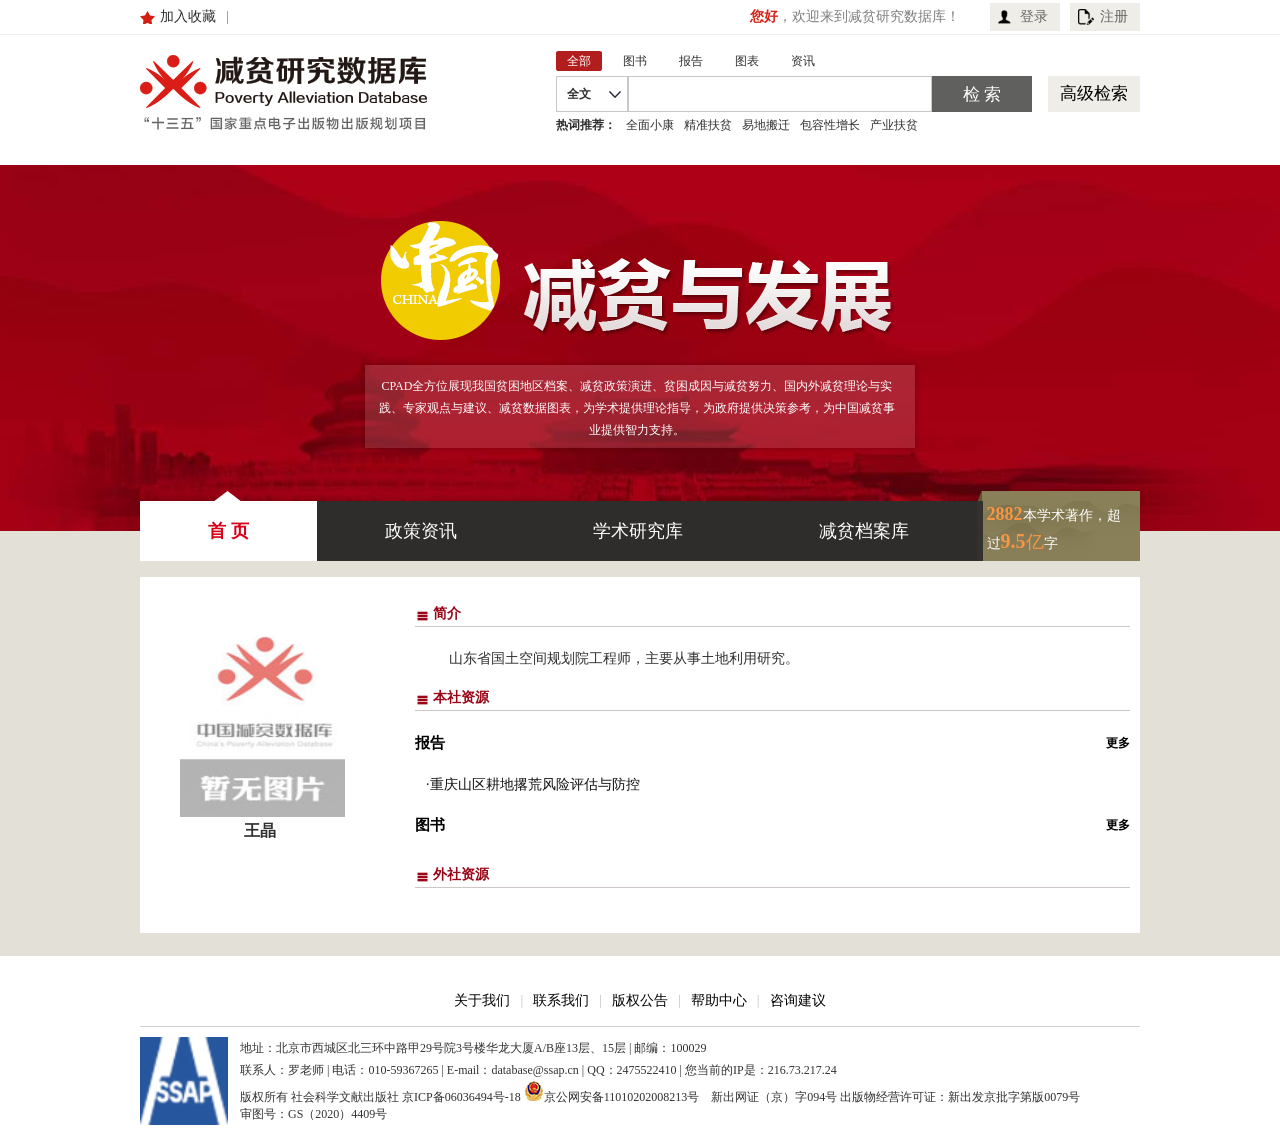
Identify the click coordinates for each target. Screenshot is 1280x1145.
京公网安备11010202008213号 (612, 1091)
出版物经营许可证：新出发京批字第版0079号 (960, 1097)
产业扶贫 (894, 125)
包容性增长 (830, 125)
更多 (1118, 743)
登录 (1034, 16)
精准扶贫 (708, 125)
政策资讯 (421, 531)
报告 (430, 743)
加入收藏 (188, 16)
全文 (579, 94)
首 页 (228, 521)
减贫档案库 (864, 531)
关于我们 (482, 1000)
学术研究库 (638, 531)
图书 (430, 825)
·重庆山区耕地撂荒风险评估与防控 (533, 784)
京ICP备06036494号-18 (461, 1097)
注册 (1114, 16)
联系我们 (561, 1000)
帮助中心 (719, 1000)
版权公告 (640, 1000)
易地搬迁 (766, 125)
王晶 (260, 830)
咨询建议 (798, 1000)
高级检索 (1094, 93)
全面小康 (650, 125)
